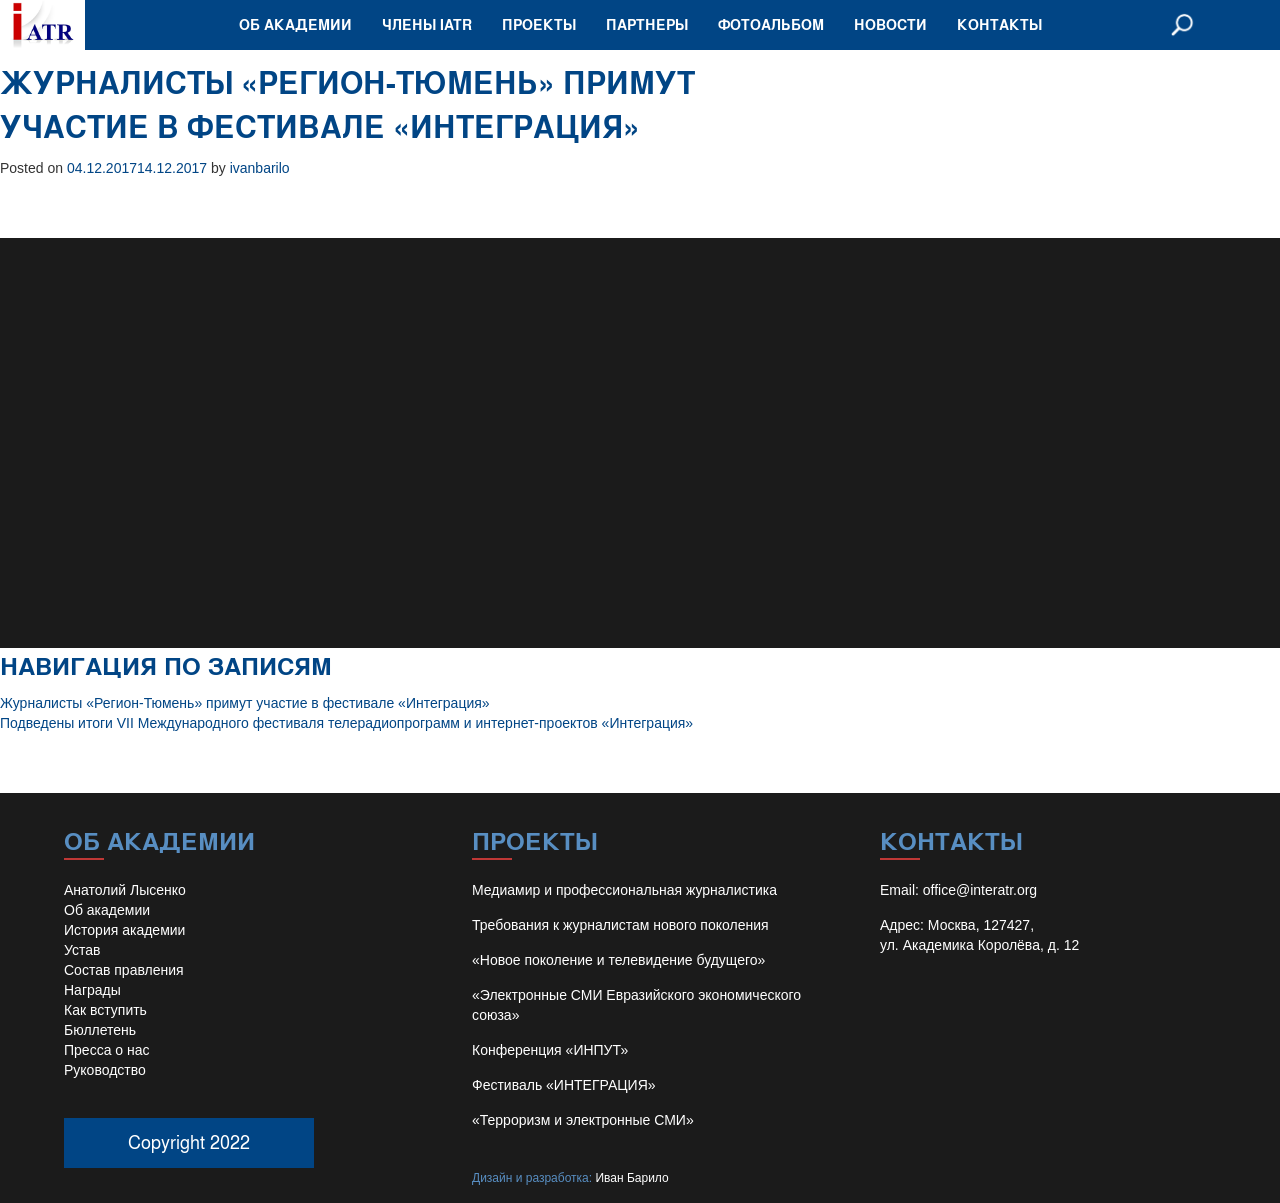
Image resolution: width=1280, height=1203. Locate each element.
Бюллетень (100, 1030)
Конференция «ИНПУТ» (550, 1050)
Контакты (999, 24)
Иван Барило (631, 1178)
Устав (82, 950)
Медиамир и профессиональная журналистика (624, 890)
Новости (890, 24)
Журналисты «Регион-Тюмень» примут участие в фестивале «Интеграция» (245, 703)
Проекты (539, 24)
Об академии (295, 24)
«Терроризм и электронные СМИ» (583, 1120)
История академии (124, 930)
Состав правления (124, 970)
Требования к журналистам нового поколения (620, 925)
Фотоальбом (771, 24)
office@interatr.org (980, 890)
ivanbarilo (260, 168)
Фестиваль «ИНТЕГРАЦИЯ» (564, 1085)
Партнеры (647, 24)
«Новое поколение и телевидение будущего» (618, 960)
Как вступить (105, 1010)
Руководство (105, 1070)
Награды (92, 990)
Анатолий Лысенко (125, 890)
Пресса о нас (107, 1050)
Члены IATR (427, 24)
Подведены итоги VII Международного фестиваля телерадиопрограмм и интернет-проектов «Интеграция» (346, 723)
